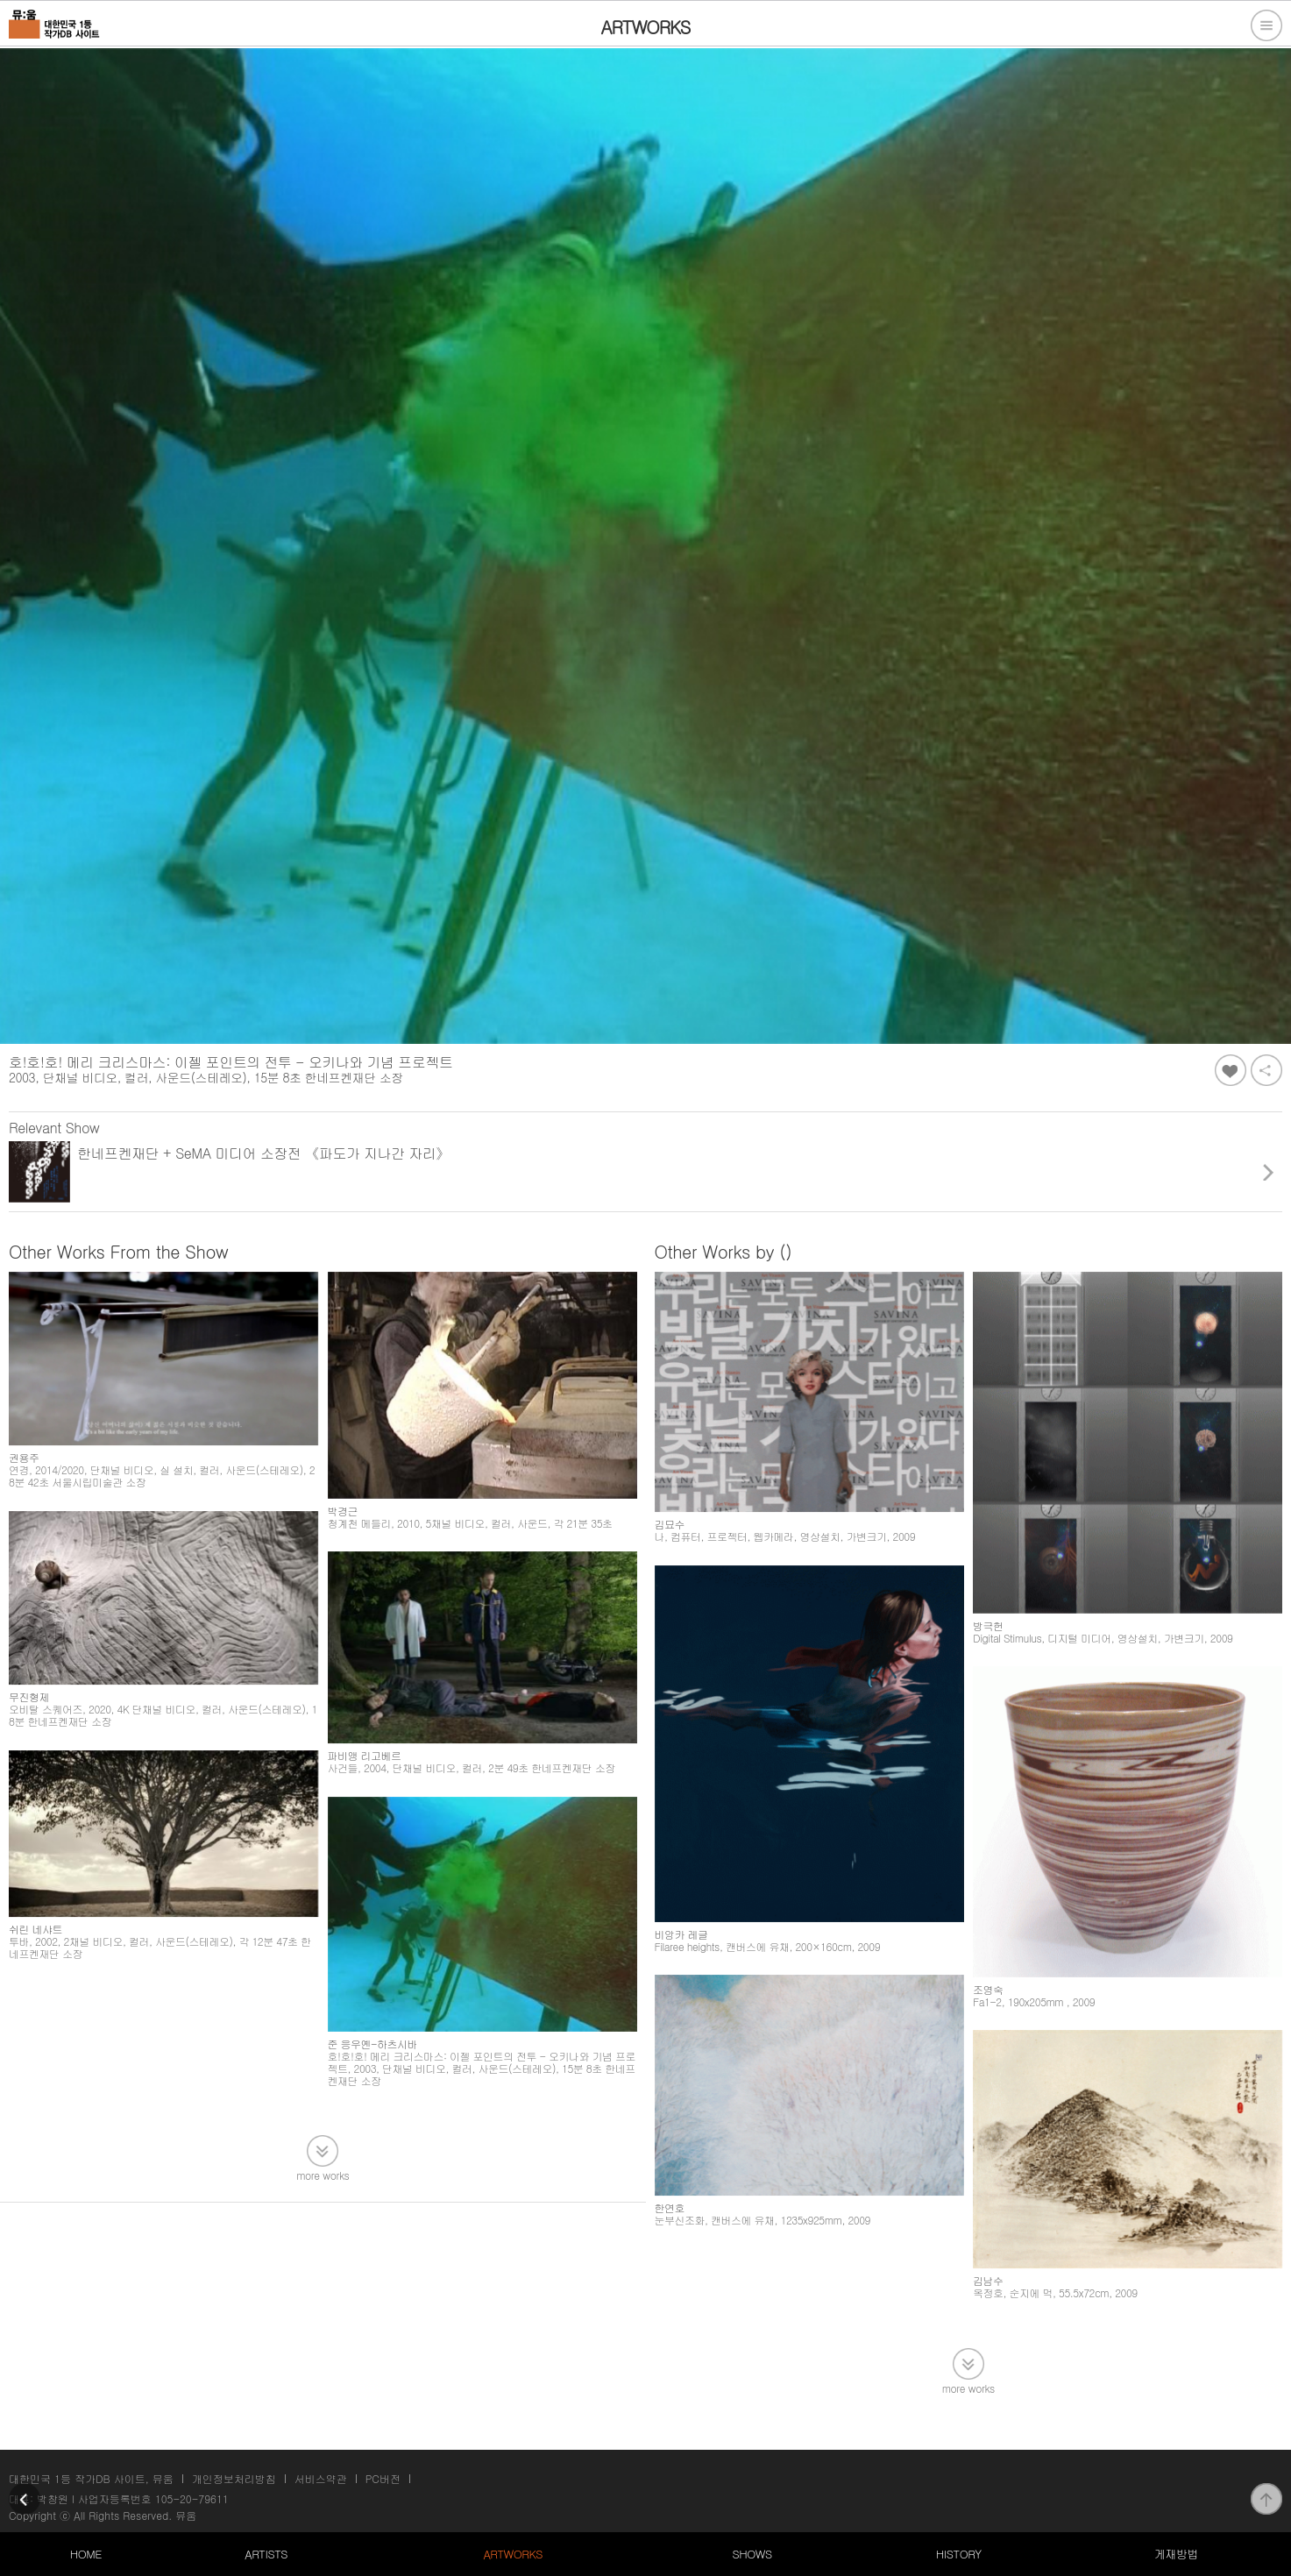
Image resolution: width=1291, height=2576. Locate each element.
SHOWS (752, 2553)
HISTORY (959, 2553)
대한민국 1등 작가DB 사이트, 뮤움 (91, 2478)
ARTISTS (266, 2553)
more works (322, 2174)
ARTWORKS (512, 2553)
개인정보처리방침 (234, 2478)
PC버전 (383, 2478)
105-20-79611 (192, 2498)
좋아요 (1230, 1070)
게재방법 (1176, 2553)
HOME (86, 2553)
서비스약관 (320, 2478)
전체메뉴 (1266, 25)
